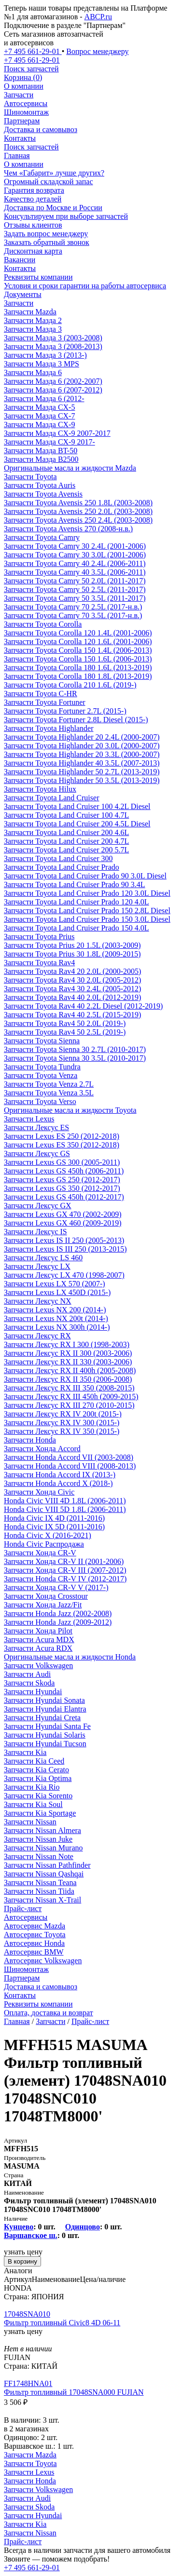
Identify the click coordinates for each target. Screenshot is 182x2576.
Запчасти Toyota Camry (42, 537)
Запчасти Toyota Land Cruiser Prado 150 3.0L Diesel (87, 919)
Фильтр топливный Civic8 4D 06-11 (62, 2323)
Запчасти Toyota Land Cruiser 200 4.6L (66, 832)
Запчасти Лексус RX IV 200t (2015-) (63, 1414)
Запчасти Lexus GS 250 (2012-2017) (62, 1179)
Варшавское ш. (30, 2235)
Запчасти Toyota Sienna (42, 1041)
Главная (17, 155)
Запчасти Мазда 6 (33, 372)
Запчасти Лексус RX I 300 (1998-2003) (66, 1344)
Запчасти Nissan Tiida (39, 1891)
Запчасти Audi (27, 1674)
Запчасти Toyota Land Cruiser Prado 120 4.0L (76, 902)
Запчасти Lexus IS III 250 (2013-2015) (65, 1249)
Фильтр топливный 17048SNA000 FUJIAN (74, 2392)
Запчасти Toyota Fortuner (44, 702)
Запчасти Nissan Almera (42, 1830)
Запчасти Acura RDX (38, 1648)
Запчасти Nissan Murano (43, 1848)
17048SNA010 (27, 2314)
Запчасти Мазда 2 (33, 320)
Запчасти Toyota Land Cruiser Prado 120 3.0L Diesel (87, 893)
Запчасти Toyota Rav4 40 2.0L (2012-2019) (72, 997)
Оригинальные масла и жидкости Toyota (70, 1110)
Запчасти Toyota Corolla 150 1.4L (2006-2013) (78, 650)
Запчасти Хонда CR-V (40, 1553)
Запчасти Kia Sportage (40, 1813)
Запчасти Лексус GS (37, 1153)
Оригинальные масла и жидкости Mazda (70, 468)
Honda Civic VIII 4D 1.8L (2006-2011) (65, 1501)
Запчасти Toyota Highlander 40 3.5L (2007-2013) (82, 763)
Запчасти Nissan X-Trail (42, 1900)
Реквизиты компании (38, 277)
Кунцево (18, 2227)
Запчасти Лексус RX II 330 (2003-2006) (68, 1362)
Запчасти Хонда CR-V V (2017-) (56, 1587)
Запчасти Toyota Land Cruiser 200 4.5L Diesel (77, 824)
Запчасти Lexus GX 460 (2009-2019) (62, 1223)
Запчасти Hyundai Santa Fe (47, 1726)
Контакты (20, 138)
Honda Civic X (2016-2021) (47, 1535)
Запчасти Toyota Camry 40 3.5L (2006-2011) (75, 572)
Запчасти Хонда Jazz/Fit (43, 1605)
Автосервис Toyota (35, 1934)
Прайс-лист (23, 1908)
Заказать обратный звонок (46, 242)
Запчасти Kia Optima (37, 1778)
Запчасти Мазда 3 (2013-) (45, 355)
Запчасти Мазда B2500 (41, 459)
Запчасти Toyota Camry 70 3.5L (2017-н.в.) (73, 615)
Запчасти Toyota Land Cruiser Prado (61, 867)
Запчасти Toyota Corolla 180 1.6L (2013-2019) (78, 667)
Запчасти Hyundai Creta (42, 1717)
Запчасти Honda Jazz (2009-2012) (58, 1622)
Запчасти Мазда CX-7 (39, 416)
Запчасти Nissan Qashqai (44, 1874)
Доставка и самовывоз (40, 129)
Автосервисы (25, 103)
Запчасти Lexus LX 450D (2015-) (57, 1292)
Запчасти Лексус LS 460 (43, 1258)
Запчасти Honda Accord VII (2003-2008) (68, 1457)
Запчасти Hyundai (33, 1691)
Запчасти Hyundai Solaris (44, 1735)
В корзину (22, 2261)
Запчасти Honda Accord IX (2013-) (59, 1474)
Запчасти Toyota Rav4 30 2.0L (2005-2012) (72, 980)
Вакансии (19, 260)
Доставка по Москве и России (53, 207)
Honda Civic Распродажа (44, 1544)
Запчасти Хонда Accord (42, 1448)
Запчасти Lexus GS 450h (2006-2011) (64, 1171)
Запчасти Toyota (30, 476)
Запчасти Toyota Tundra (42, 1067)
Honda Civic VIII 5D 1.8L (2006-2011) (65, 1509)
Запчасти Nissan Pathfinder (47, 1865)
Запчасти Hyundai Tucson (45, 1744)
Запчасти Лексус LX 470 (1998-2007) (64, 1275)
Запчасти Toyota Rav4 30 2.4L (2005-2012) (72, 989)
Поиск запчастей (31, 147)
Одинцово (82, 2227)
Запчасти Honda (30, 1440)
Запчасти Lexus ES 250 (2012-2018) (61, 1136)
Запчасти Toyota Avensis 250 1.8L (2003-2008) (78, 503)
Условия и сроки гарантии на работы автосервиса (85, 286)
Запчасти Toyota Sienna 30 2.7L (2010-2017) (75, 1049)
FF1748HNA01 (28, 2383)
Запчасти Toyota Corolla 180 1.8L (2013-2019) (78, 676)
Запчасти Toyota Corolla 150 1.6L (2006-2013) (78, 659)
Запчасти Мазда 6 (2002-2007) (53, 381)
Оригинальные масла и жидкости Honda (70, 1657)
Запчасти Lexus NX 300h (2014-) (57, 1327)
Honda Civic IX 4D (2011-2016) (54, 1518)
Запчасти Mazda (30, 312)
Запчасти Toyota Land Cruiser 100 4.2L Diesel (77, 806)
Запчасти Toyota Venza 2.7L (49, 1084)
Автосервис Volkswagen (43, 1960)
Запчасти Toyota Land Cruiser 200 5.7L (66, 850)
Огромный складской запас (48, 181)
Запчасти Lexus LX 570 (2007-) (54, 1284)
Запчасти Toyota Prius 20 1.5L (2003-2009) (72, 945)
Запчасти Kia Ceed (34, 1761)
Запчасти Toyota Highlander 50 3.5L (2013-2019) (82, 780)
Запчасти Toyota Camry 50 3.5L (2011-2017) (75, 598)
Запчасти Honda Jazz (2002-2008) (58, 1613)
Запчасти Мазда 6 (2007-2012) (53, 390)
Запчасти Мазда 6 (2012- (44, 398)
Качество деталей (32, 199)
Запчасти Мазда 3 (33, 329)
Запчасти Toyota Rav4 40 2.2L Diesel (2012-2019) (83, 1006)
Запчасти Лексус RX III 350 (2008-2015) (69, 1388)
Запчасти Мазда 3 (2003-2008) (53, 338)
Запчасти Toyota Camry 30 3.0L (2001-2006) (75, 555)
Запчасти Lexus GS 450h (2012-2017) (64, 1197)
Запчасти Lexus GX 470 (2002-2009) (62, 1214)
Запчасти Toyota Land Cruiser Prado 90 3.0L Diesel (85, 876)
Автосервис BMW (34, 1952)
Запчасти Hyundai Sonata (44, 1700)
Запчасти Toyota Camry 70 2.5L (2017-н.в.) (73, 607)
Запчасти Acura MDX (39, 1639)
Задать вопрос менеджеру (46, 233)
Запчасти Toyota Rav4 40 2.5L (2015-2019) (72, 1015)
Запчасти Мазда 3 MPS (41, 364)
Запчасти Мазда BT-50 (40, 450)
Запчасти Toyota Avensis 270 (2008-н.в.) (68, 529)
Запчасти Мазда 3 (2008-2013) (53, 346)
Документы (23, 294)
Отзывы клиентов (33, 225)
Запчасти (18, 95)
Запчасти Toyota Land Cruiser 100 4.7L (66, 815)
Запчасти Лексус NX (37, 1301)
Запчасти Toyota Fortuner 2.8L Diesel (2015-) (76, 719)
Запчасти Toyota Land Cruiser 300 (58, 858)
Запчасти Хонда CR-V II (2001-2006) (64, 1561)
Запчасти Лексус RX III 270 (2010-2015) (69, 1405)
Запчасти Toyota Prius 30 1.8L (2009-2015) (72, 954)
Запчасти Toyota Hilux (40, 789)
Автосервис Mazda (34, 1926)
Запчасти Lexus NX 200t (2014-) (56, 1318)
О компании (23, 86)
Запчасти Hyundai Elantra (45, 1709)
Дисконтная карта (33, 251)
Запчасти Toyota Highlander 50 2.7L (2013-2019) (82, 772)
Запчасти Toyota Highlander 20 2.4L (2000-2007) (82, 737)
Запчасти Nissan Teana (40, 1882)
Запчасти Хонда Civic (39, 1492)
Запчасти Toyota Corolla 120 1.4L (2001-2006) (78, 633)
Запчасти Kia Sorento (38, 1796)
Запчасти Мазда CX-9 (39, 424)
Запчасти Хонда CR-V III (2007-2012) (65, 1570)
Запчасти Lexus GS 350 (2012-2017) (62, 1188)
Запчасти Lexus (29, 1119)
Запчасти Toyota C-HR (40, 693)
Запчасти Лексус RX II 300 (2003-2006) (68, 1353)
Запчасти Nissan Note (38, 1856)
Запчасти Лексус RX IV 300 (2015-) (61, 1422)
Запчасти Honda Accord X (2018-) (58, 1483)
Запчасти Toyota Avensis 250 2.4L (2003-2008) (78, 520)
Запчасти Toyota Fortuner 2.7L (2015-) (65, 711)
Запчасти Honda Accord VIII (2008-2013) (70, 1466)
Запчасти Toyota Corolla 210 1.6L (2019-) (70, 685)
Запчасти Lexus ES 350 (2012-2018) (61, 1145)
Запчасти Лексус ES (36, 1127)
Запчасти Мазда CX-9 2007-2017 (57, 433)
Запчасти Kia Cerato (36, 1770)
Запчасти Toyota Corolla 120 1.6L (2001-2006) (78, 641)
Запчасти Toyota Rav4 (39, 962)
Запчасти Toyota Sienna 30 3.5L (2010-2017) (75, 1058)
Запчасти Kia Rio (32, 1787)
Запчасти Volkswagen (38, 1665)
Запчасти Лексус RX (37, 1336)
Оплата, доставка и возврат (48, 2013)
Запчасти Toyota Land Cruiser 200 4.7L (66, 841)
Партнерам (22, 121)
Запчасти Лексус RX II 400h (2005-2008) (70, 1370)
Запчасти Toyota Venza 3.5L (49, 1093)
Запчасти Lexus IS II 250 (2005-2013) (64, 1240)
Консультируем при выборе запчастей (66, 216)
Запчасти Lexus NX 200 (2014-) (55, 1310)
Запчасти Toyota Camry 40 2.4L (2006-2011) (75, 563)
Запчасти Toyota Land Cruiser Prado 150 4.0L (76, 928)
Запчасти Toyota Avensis (43, 494)
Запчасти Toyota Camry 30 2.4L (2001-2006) (75, 546)
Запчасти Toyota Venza (40, 1075)
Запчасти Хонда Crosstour (46, 1596)
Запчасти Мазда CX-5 (39, 407)
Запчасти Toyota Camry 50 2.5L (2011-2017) (75, 589)
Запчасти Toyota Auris (39, 485)
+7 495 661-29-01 (32, 2567)
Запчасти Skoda (29, 1683)
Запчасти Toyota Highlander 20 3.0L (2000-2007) (82, 746)
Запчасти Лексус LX (37, 1266)
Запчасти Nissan (30, 1822)
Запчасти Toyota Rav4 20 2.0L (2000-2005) (72, 971)
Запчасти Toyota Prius (39, 936)
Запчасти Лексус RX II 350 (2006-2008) (68, 1379)
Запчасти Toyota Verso (40, 1101)
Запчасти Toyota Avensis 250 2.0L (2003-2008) (78, 511)
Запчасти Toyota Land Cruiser (51, 798)
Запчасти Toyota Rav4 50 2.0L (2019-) (65, 1023)
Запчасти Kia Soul (33, 1804)
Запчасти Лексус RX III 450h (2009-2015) (71, 1396)
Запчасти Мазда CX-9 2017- (49, 442)
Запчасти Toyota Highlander (48, 728)
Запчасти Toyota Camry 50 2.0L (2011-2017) (75, 581)
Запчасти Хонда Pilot (38, 1631)
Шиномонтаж (26, 112)
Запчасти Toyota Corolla (43, 624)
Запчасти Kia (25, 1752)
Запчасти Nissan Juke (38, 1839)
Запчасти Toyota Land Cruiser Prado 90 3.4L (74, 884)
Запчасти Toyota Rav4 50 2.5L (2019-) (65, 1032)
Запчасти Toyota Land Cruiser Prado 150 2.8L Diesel (87, 910)
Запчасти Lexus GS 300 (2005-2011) (62, 1162)
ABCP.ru (98, 17)
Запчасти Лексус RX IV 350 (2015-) (61, 1431)
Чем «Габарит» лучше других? (54, 173)
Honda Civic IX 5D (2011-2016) (54, 1527)
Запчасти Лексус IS (35, 1231)
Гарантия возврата (34, 190)
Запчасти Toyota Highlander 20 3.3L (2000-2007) (82, 754)
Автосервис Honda (34, 1943)
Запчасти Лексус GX (37, 1205)
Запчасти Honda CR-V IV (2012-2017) (65, 1579)
